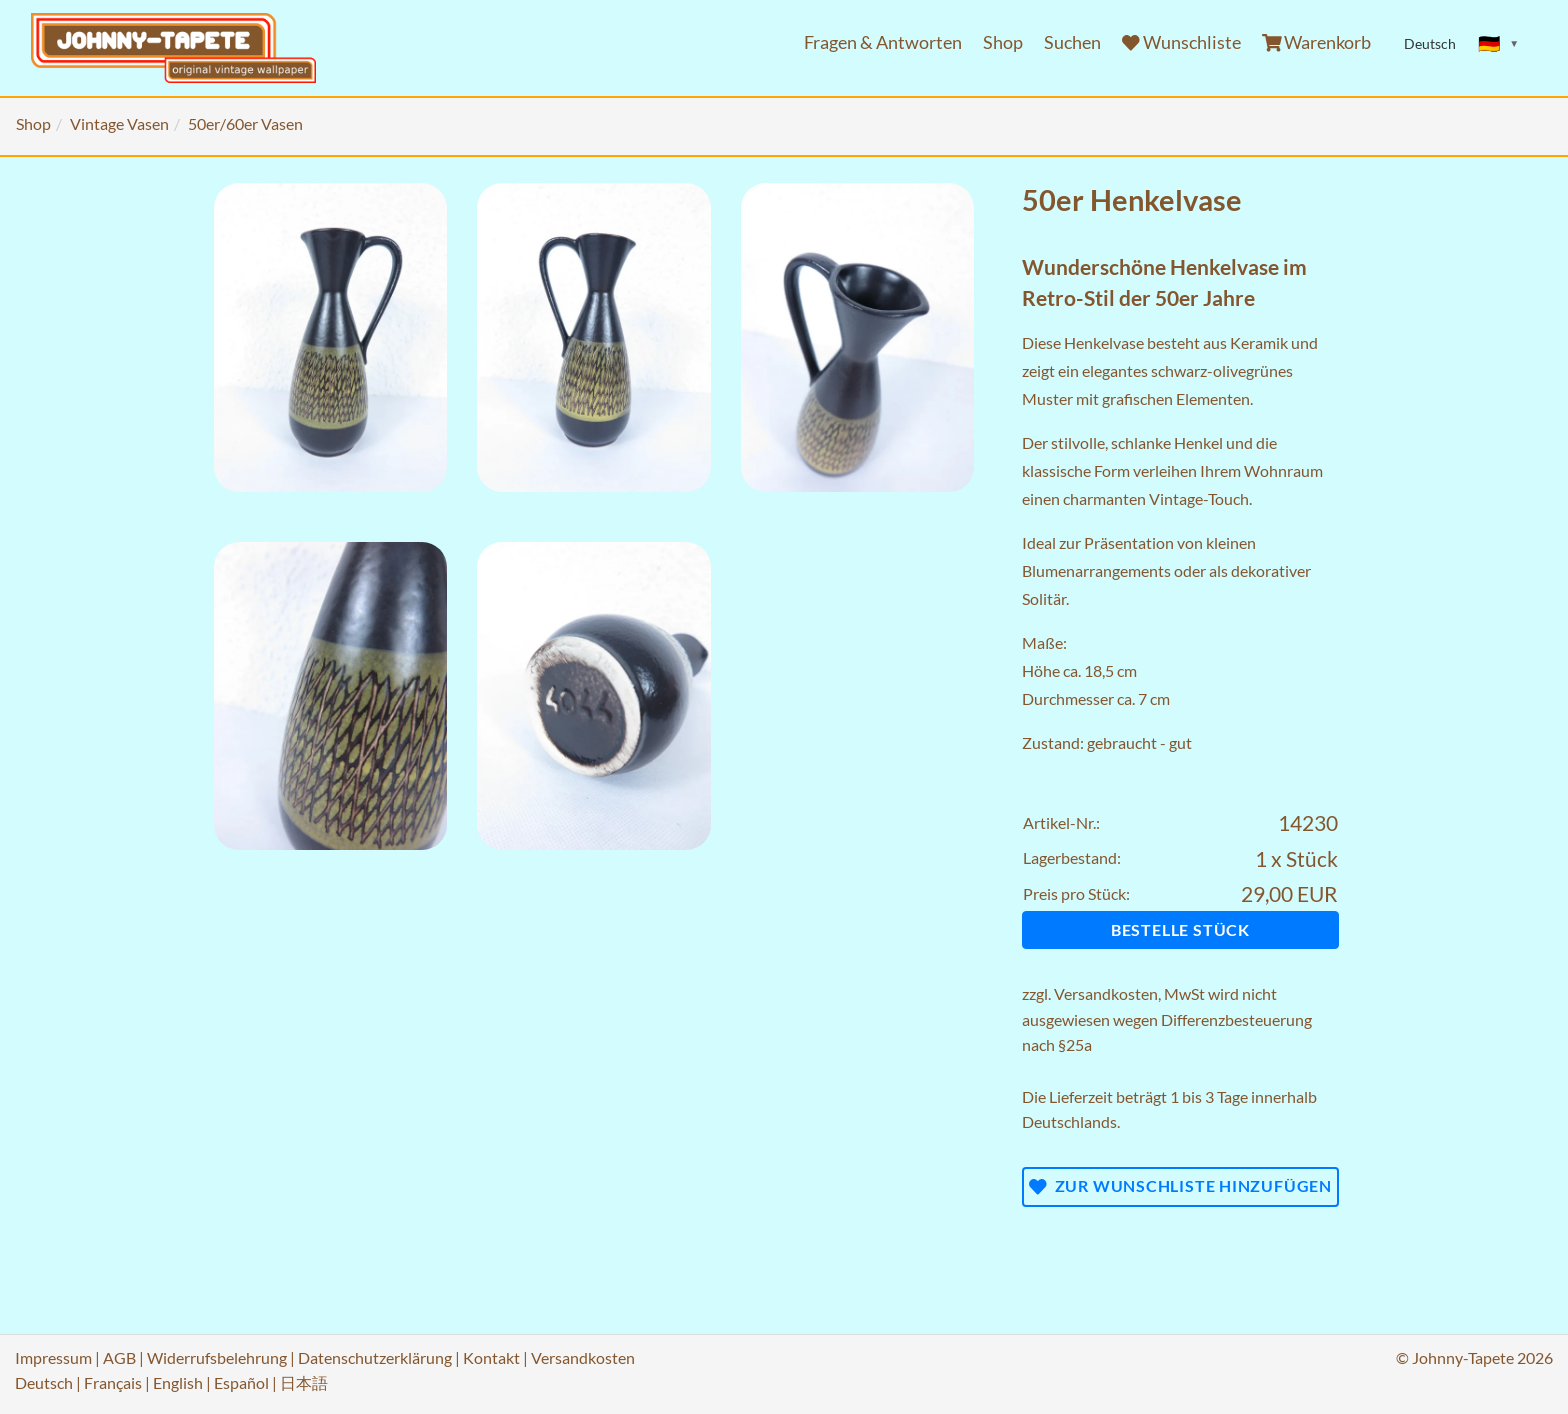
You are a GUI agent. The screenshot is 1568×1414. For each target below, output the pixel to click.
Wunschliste (1181, 42)
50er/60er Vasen (245, 123)
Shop (1003, 42)
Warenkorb (1317, 42)
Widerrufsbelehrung (217, 1357)
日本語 (304, 1382)
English (178, 1382)
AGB (119, 1357)
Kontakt (491, 1357)
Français (113, 1382)
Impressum (53, 1357)
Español (241, 1382)
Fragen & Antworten (883, 42)
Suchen (1072, 42)
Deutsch (44, 1382)
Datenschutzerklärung (375, 1357)
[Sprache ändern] (1499, 44)
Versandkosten (1106, 993)
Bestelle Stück (1180, 929)
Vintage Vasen (119, 123)
